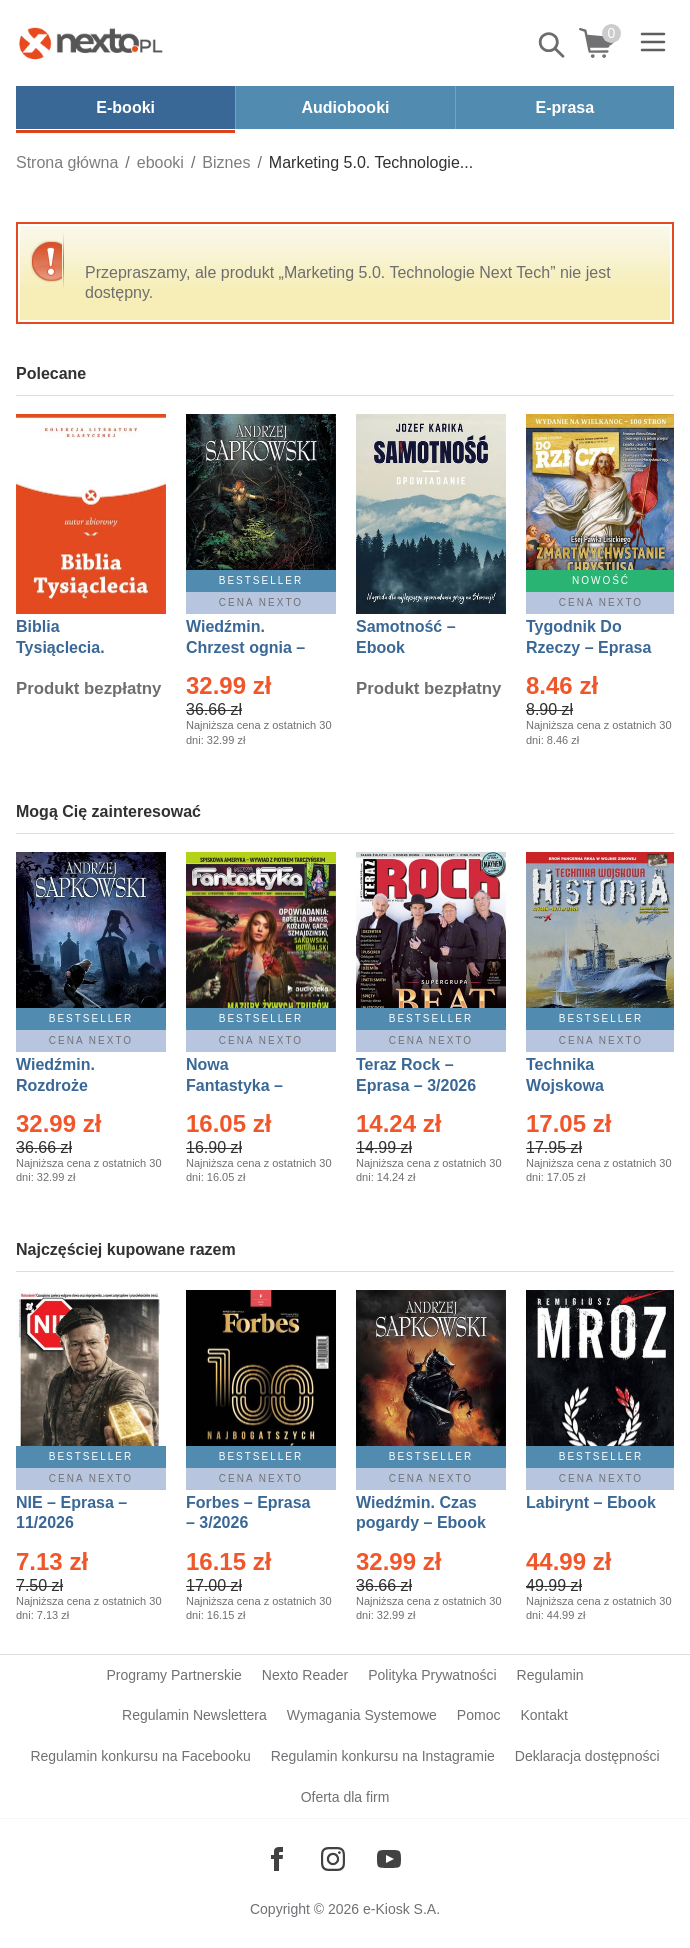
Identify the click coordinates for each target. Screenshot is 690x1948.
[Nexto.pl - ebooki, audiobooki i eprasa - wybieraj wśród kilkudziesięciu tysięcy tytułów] (91, 43)
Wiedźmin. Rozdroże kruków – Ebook (77, 1085)
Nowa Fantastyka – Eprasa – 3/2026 (246, 1085)
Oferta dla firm (345, 1797)
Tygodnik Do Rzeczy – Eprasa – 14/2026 (588, 647)
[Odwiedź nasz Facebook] (277, 1859)
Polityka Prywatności (432, 1675)
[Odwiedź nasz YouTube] (389, 1859)
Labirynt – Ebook (591, 1502)
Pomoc (479, 1715)
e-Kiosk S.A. (401, 1909)
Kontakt (543, 1715)
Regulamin (550, 1675)
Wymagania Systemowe (362, 1715)
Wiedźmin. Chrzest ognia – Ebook (245, 647)
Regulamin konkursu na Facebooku (140, 1756)
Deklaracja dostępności (587, 1756)
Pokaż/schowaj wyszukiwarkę (553, 45)
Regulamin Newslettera (194, 1715)
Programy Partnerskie (173, 1675)
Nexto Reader (305, 1675)
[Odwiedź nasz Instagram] (333, 1859)
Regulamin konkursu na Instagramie (383, 1756)
